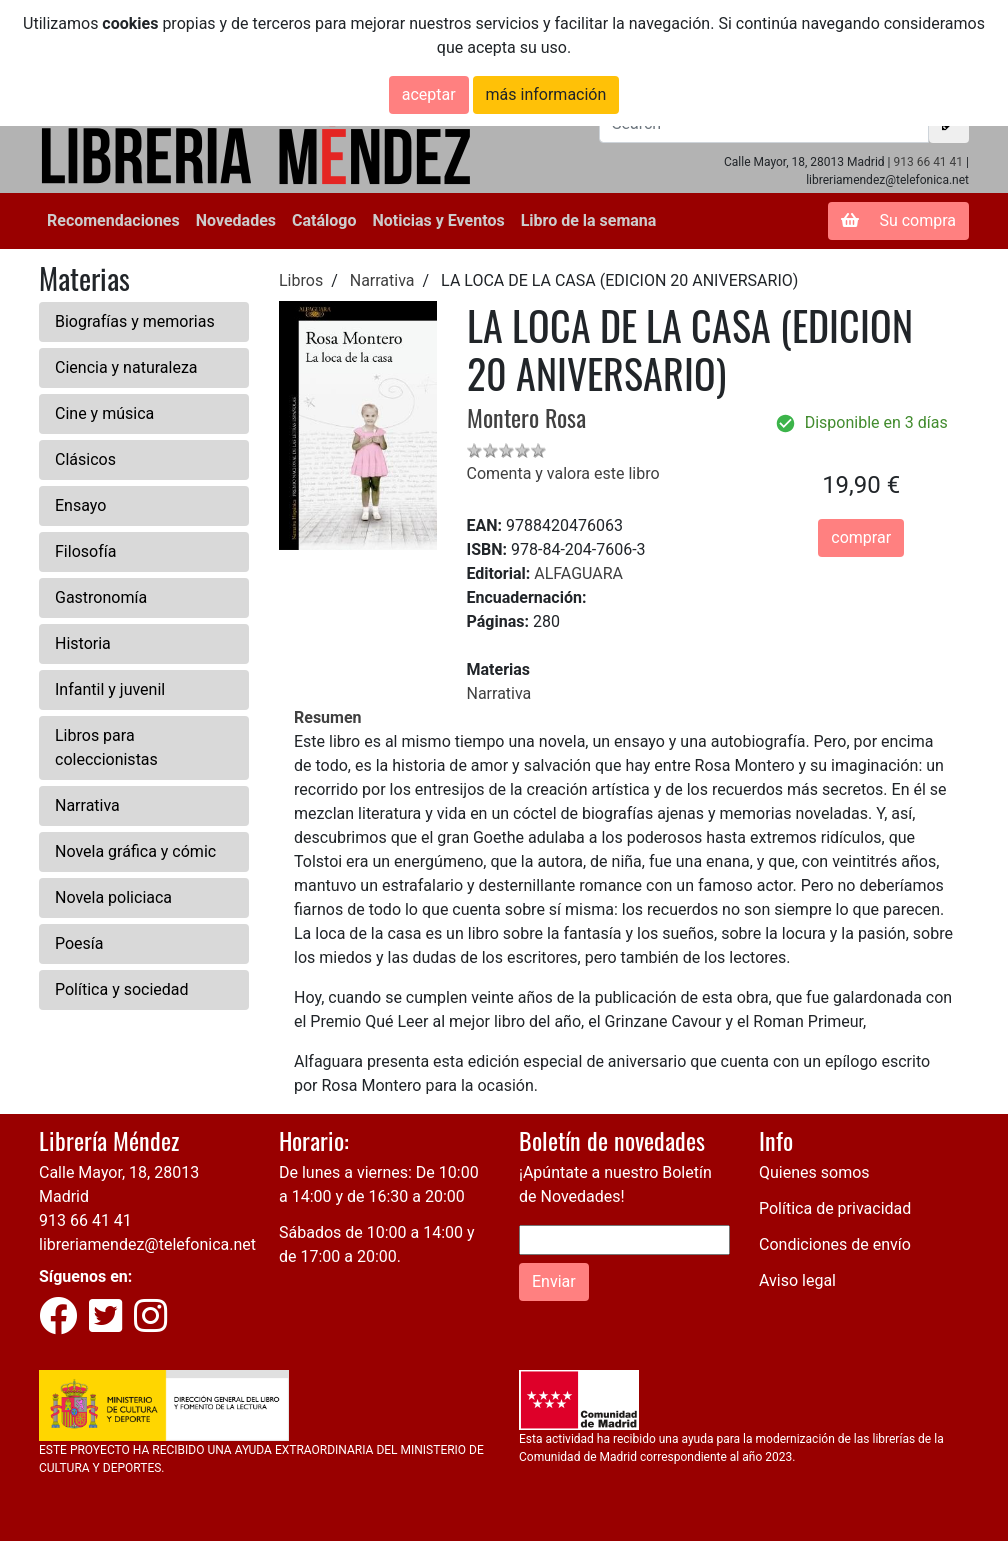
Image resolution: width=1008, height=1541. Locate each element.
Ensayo (80, 505)
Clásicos (85, 459)
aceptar (429, 94)
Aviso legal (797, 1280)
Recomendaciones (113, 220)
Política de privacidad (835, 1208)
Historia (83, 643)
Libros (301, 280)
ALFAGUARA (578, 573)
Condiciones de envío (835, 1244)
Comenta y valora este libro (563, 473)
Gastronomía (101, 597)
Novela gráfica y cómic (135, 851)
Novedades (236, 220)
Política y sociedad (122, 989)
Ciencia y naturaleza (126, 367)
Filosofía (85, 551)
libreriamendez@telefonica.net (147, 1244)
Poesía (79, 943)
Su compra (898, 220)
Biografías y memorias (135, 321)
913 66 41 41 (928, 162)
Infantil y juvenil (110, 689)
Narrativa (87, 805)
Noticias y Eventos (438, 220)
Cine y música (104, 413)
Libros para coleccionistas (106, 747)
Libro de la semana (589, 220)
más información (546, 94)
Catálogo (324, 220)
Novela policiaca (113, 897)
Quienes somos (814, 1172)
